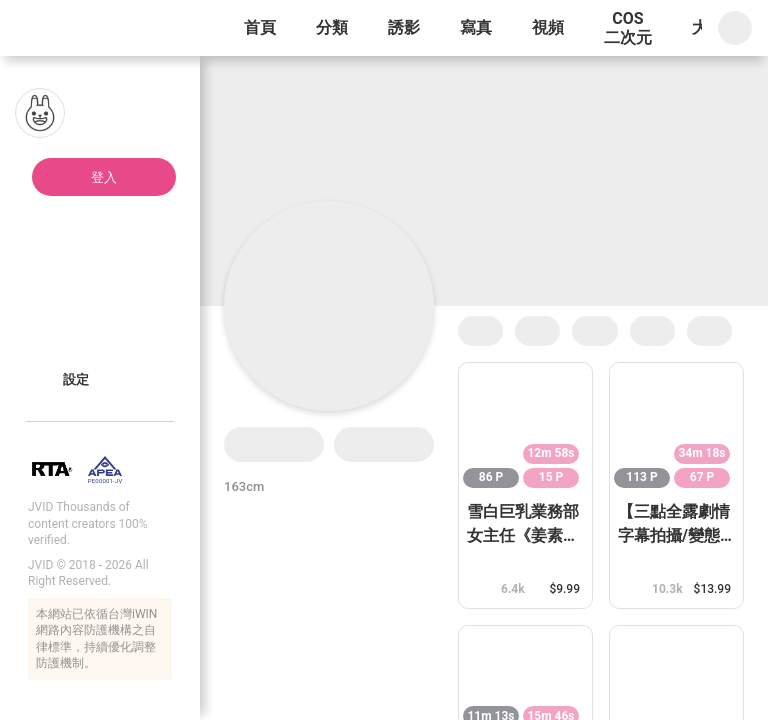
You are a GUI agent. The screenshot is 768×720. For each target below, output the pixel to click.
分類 (332, 27)
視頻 (548, 27)
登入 (104, 177)
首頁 (260, 27)
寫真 (476, 27)
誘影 (404, 27)
